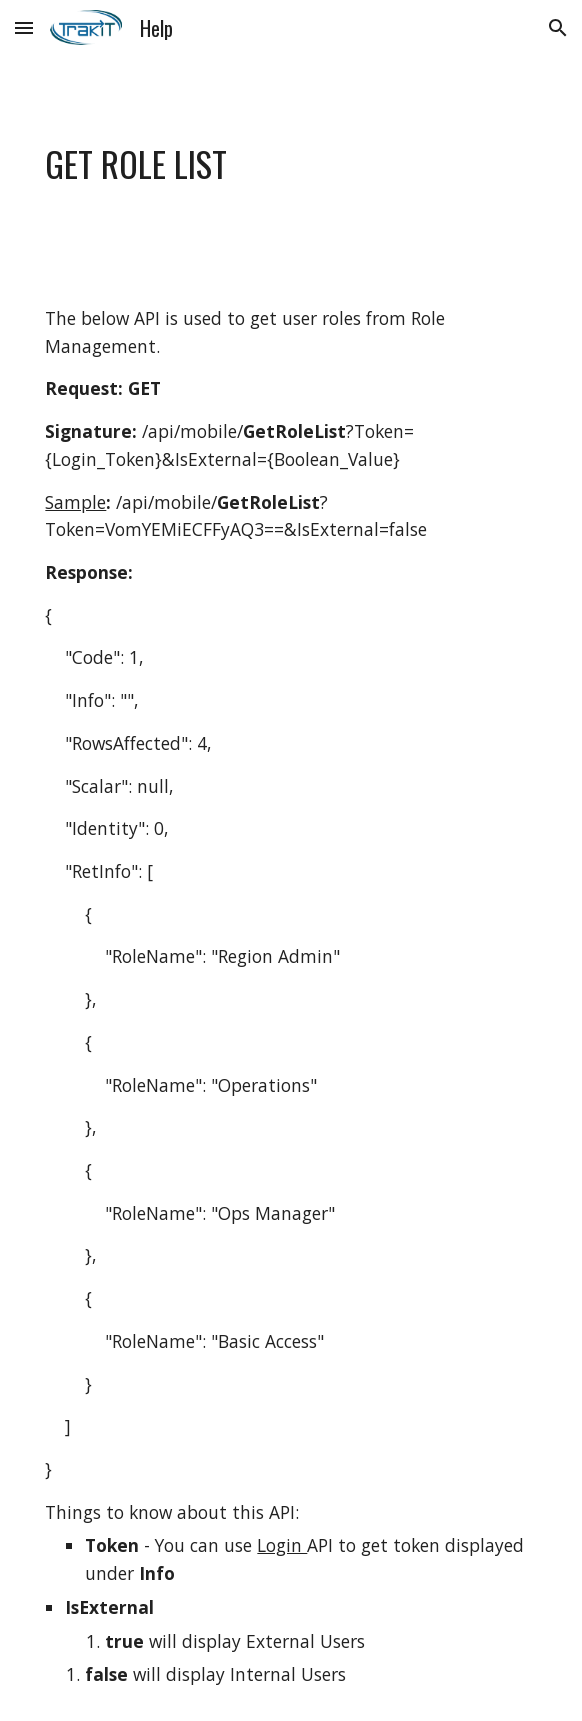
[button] (24, 27)
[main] (290, 164)
